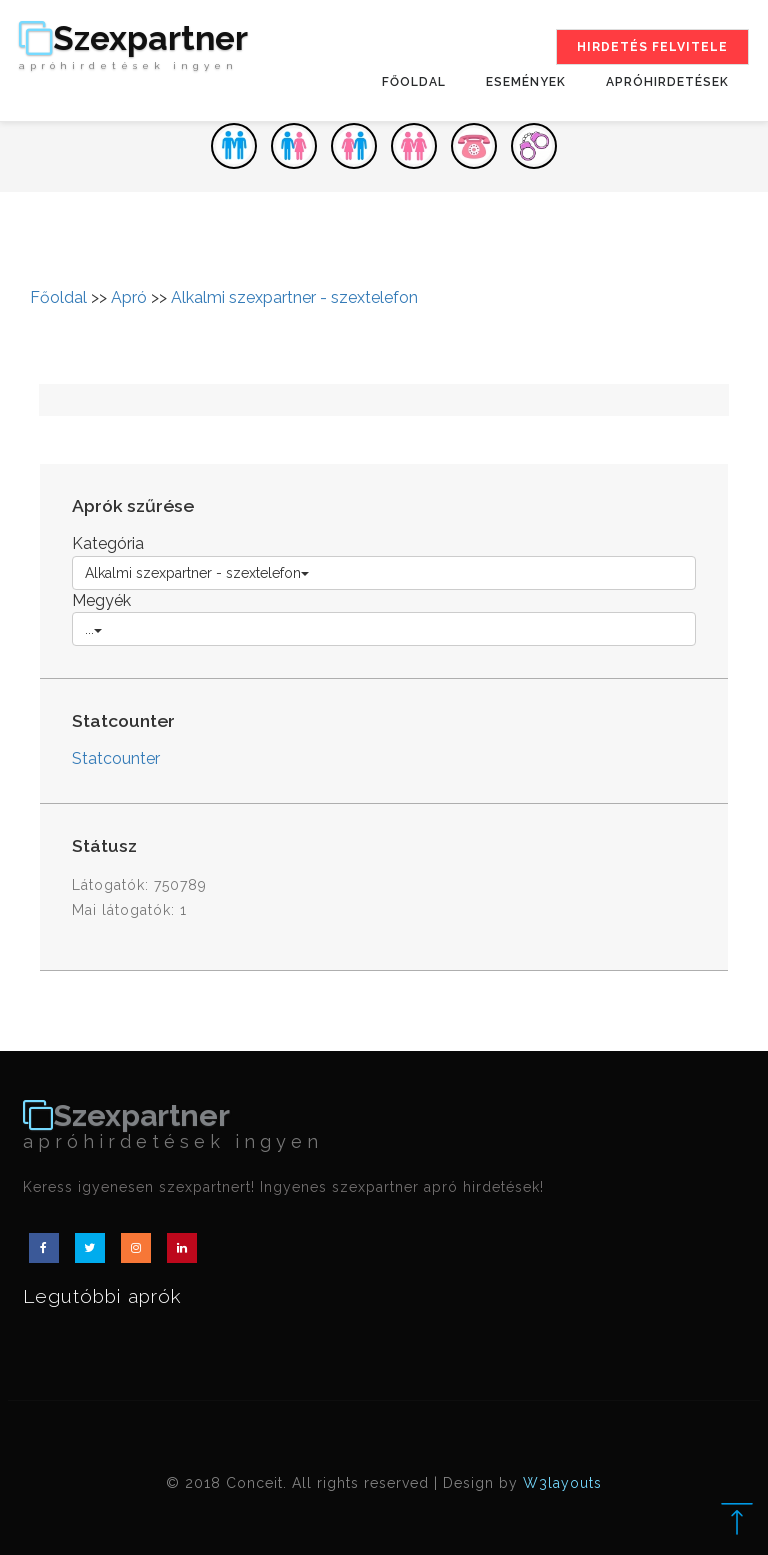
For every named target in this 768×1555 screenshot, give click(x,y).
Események (526, 82)
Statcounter (116, 758)
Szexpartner (133, 47)
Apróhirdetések (667, 82)
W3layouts (562, 1483)
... (93, 629)
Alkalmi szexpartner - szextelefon (294, 297)
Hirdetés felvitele (652, 47)
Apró (129, 297)
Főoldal (414, 82)
